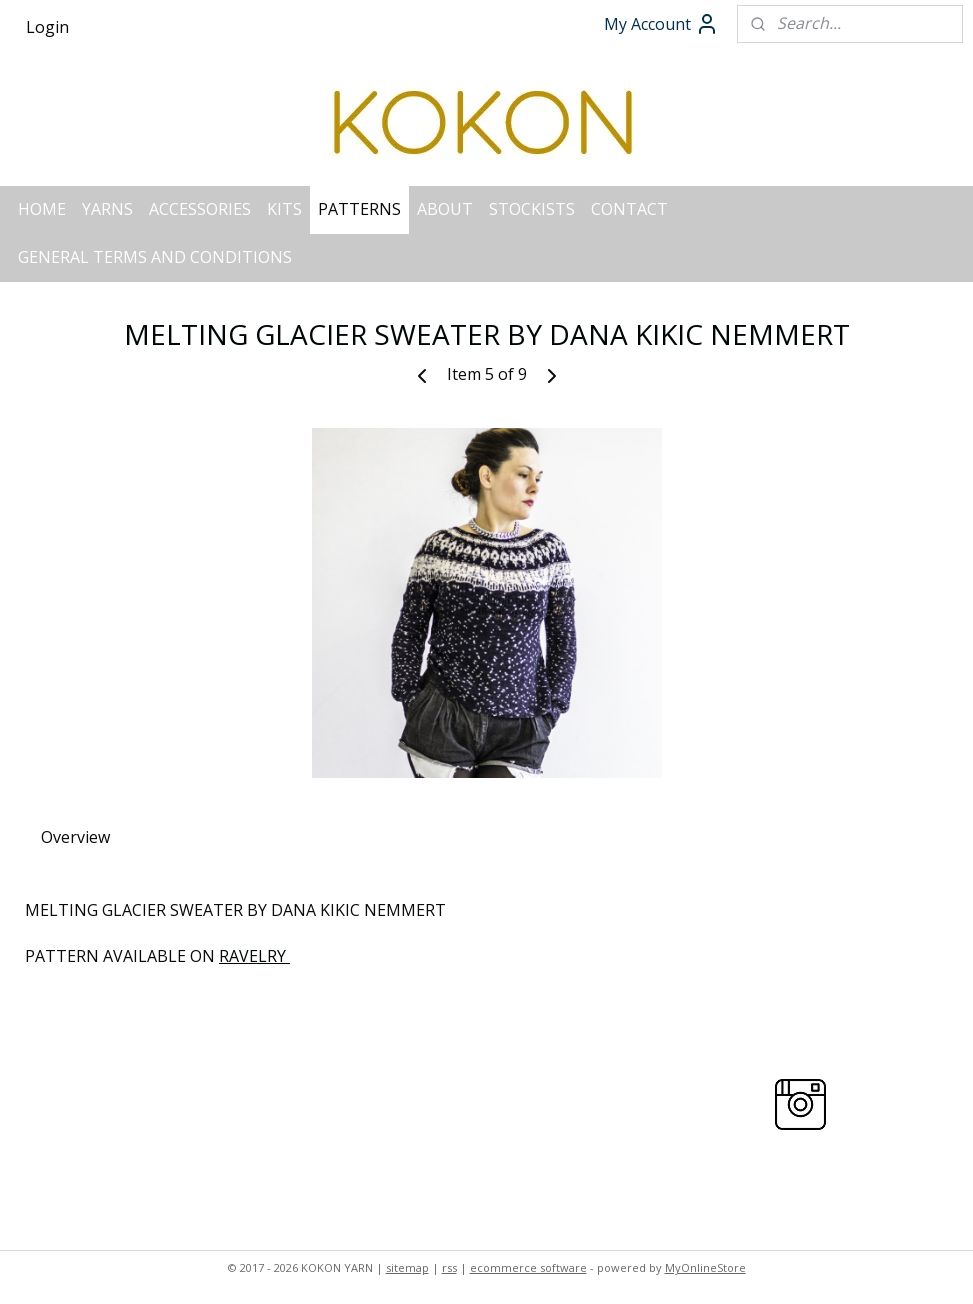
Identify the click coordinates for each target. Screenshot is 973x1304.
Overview (75, 837)
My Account (661, 24)
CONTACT (629, 209)
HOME (42, 209)
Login (47, 27)
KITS (284, 209)
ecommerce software (528, 1267)
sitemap (407, 1267)
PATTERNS (359, 209)
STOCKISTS (532, 209)
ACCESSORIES (200, 209)
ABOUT (445, 209)
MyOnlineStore (705, 1267)
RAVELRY (254, 956)
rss (449, 1267)
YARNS (107, 209)
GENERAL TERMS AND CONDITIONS (155, 257)
